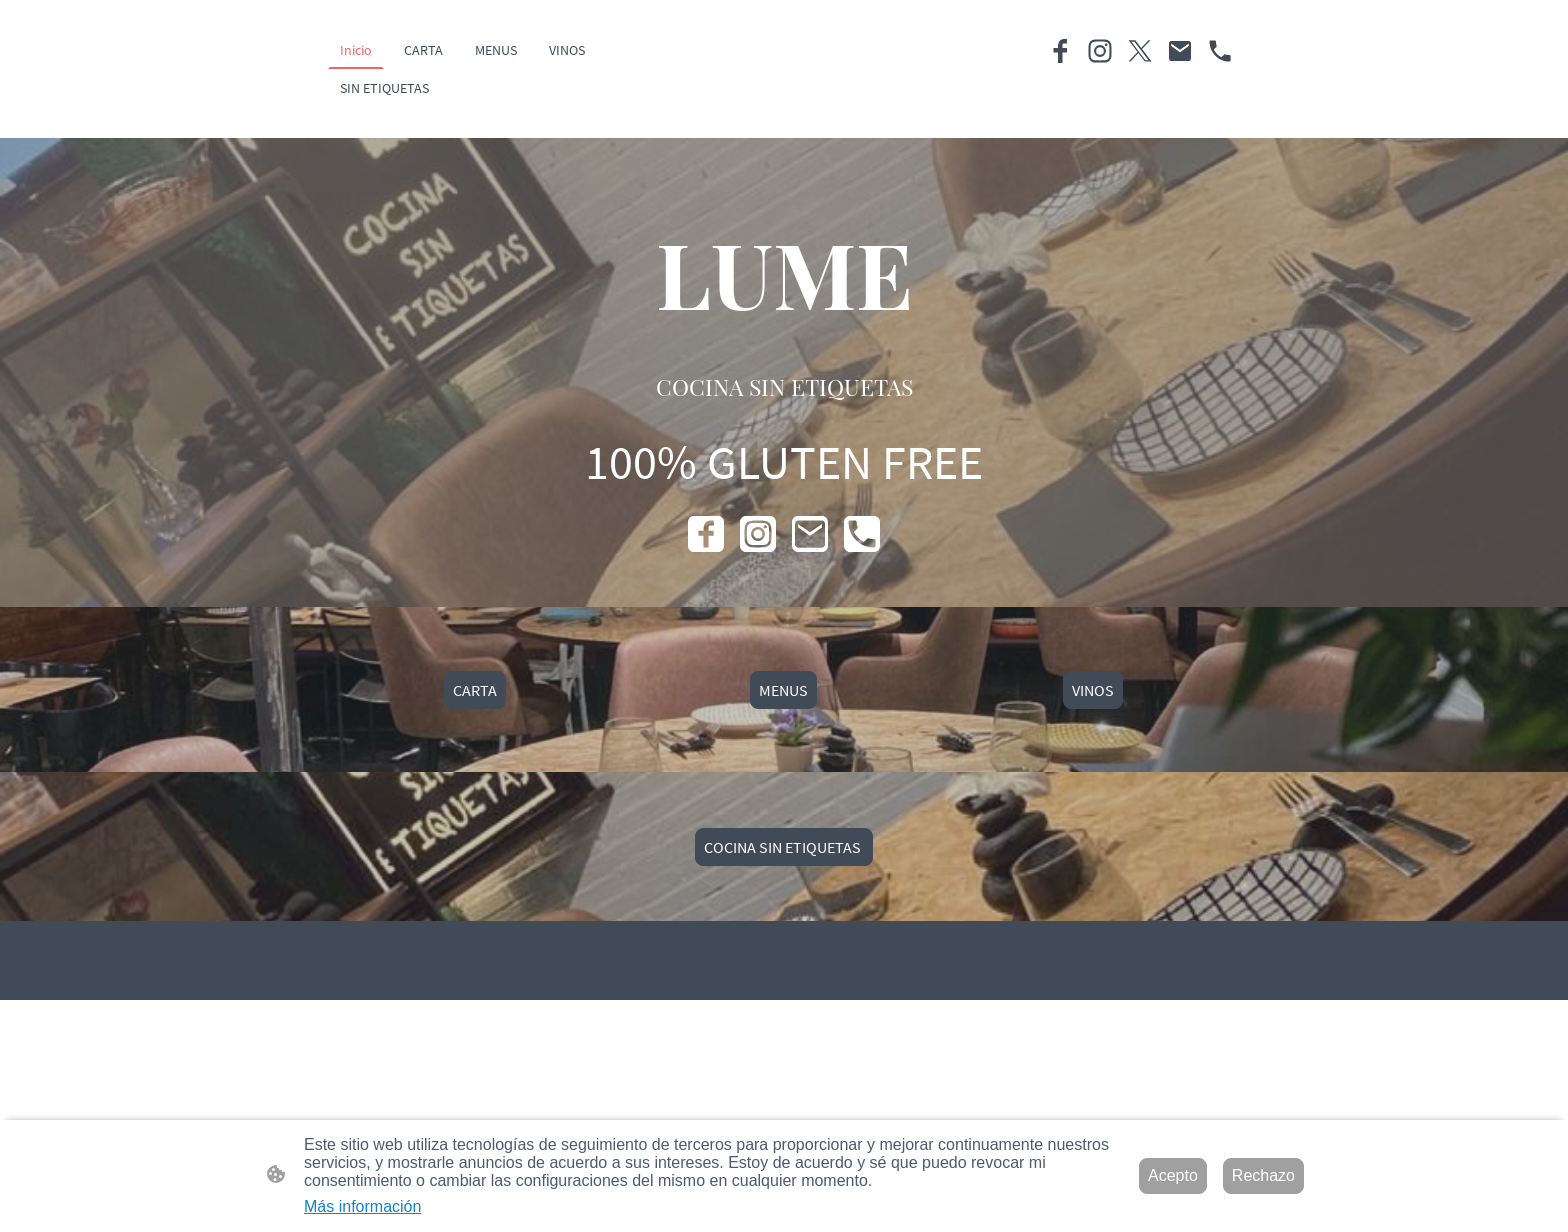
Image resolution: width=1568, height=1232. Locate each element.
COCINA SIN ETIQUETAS (784, 847)
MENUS (783, 690)
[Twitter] (1140, 51)
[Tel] (1220, 51)
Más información (362, 1206)
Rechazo (1263, 1175)
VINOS (1093, 690)
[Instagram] (1100, 51)
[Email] (1180, 51)
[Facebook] (1060, 51)
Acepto (1173, 1175)
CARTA (475, 690)
